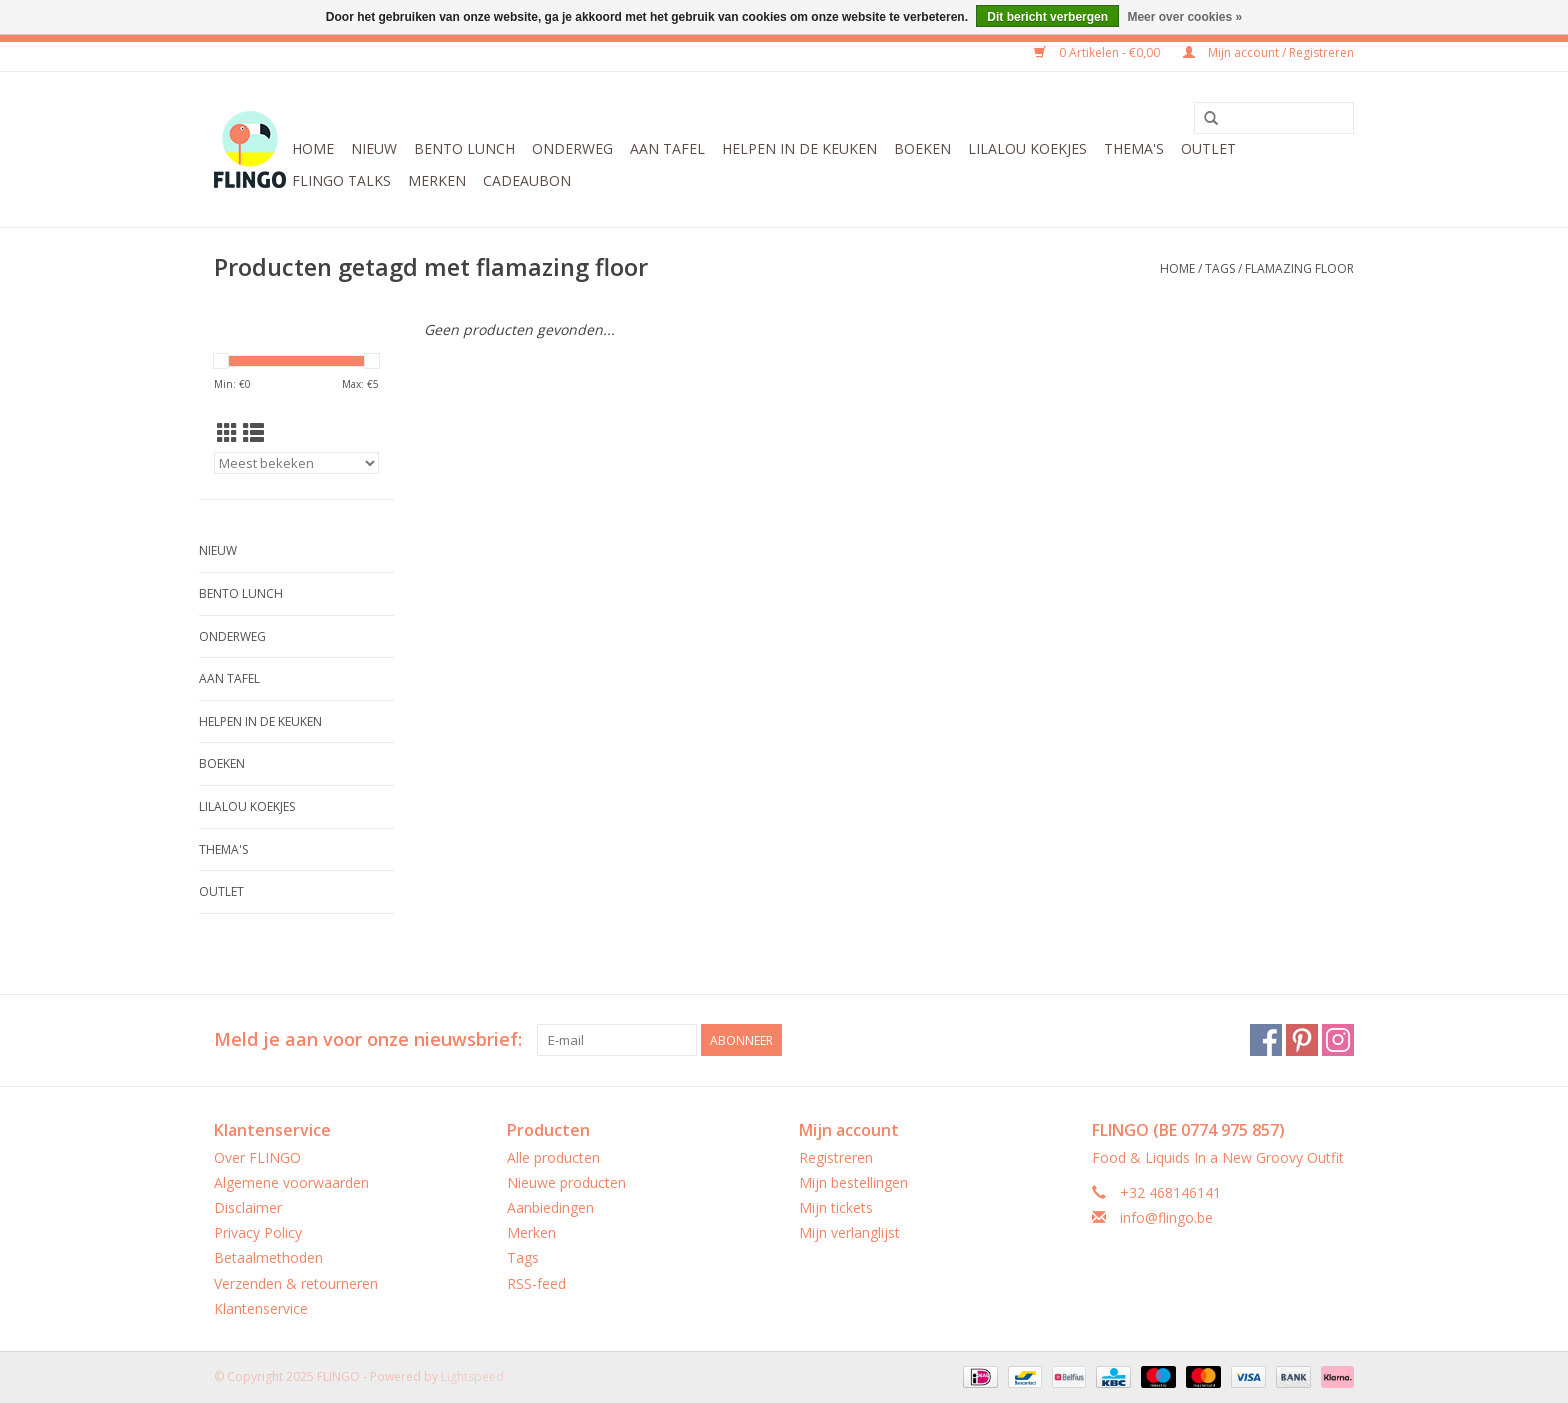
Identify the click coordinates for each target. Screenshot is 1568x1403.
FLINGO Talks (341, 180)
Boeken (922, 148)
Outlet (1208, 148)
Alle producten (553, 1157)
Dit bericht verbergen (1047, 17)
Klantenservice (261, 1308)
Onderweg (572, 148)
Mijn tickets (836, 1207)
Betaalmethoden (268, 1257)
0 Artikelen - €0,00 (1098, 52)
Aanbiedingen (550, 1207)
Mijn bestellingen (853, 1182)
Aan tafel (667, 148)
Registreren (836, 1157)
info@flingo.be (1166, 1217)
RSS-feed (536, 1283)
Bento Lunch (464, 148)
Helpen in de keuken (799, 148)
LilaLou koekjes (1027, 148)
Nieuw (374, 148)
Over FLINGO (257, 1157)
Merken (437, 180)
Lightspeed (472, 1376)
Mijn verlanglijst (849, 1232)
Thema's (1134, 148)
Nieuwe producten (566, 1182)
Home (313, 148)
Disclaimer (248, 1207)
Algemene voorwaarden (291, 1182)
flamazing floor (1299, 268)
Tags (1220, 268)
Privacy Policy (258, 1232)
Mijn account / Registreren (1268, 52)
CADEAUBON (527, 180)
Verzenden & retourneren (296, 1283)
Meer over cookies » (1184, 17)
